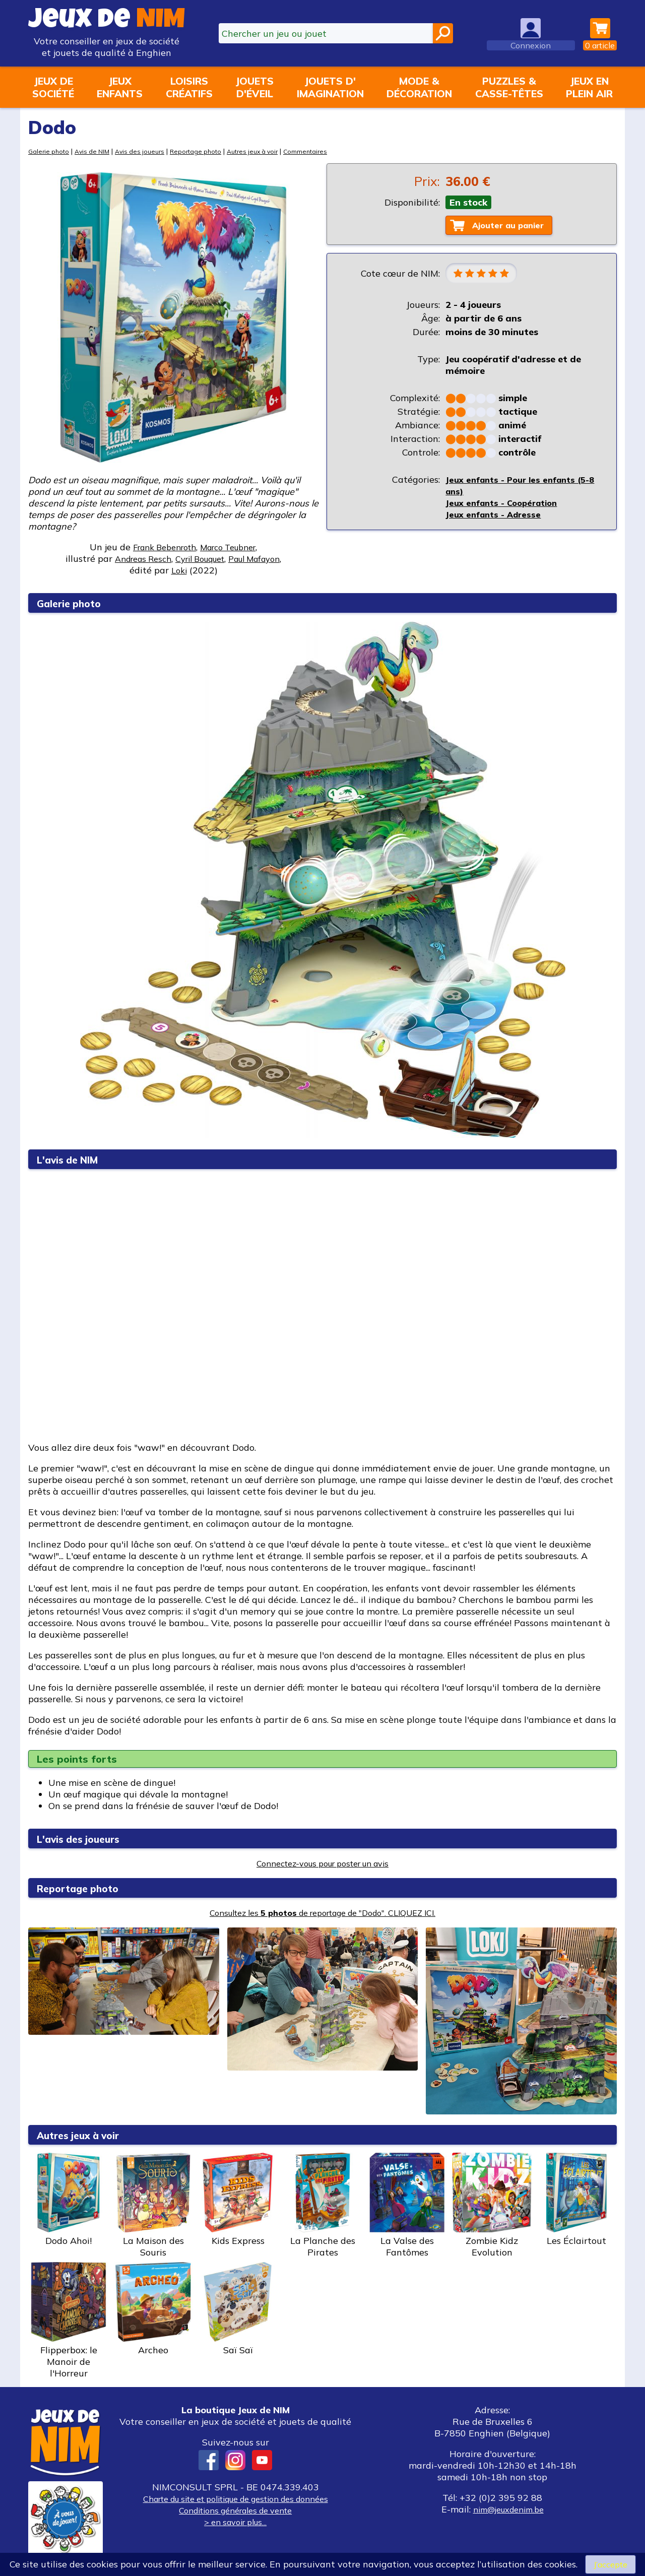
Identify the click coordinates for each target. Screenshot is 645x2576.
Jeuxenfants (120, 87)
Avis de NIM (96, 151)
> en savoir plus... (235, 2522)
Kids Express (238, 2199)
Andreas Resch (134, 558)
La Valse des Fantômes (407, 2205)
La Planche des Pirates (322, 2205)
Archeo (153, 2309)
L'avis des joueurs (86, 1838)
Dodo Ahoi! (68, 2199)
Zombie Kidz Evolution (492, 2205)
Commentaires (324, 151)
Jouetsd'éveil (254, 87)
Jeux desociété (53, 87)
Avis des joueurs (146, 151)
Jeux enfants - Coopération (505, 505)
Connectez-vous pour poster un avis (322, 1863)
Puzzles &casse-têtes (509, 87)
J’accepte (610, 2563)
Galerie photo (50, 151)
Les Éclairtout (576, 2199)
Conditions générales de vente (235, 2510)
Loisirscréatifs (189, 87)
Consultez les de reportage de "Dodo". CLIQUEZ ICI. (323, 1912)
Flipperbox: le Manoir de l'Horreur (68, 2320)
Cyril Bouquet (199, 558)
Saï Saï (238, 2309)
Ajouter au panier (514, 226)
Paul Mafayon (263, 558)
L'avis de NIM (74, 1159)
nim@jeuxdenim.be (508, 2509)
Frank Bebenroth (159, 547)
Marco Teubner (232, 547)
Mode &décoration (419, 87)
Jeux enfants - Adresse (496, 517)
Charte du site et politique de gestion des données (235, 2498)
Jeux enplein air (589, 87)
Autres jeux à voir (267, 151)
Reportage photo (206, 151)
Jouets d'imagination (330, 87)
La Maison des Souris (153, 2205)
